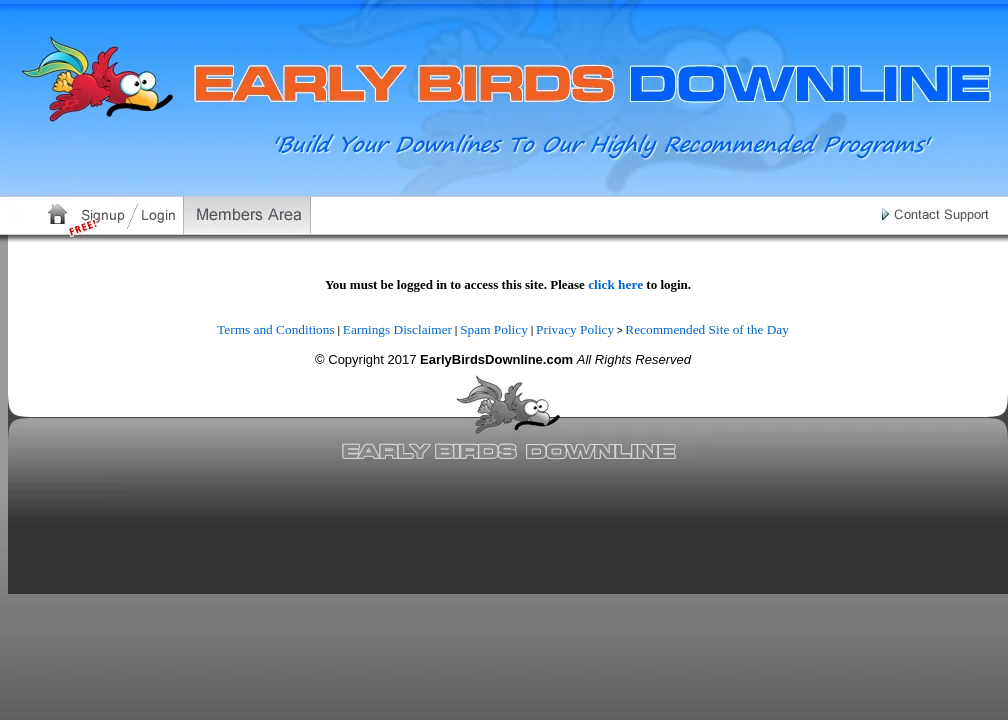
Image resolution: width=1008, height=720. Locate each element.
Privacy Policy (575, 329)
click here (615, 284)
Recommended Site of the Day (707, 329)
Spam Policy (494, 329)
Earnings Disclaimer (397, 329)
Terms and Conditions (276, 329)
